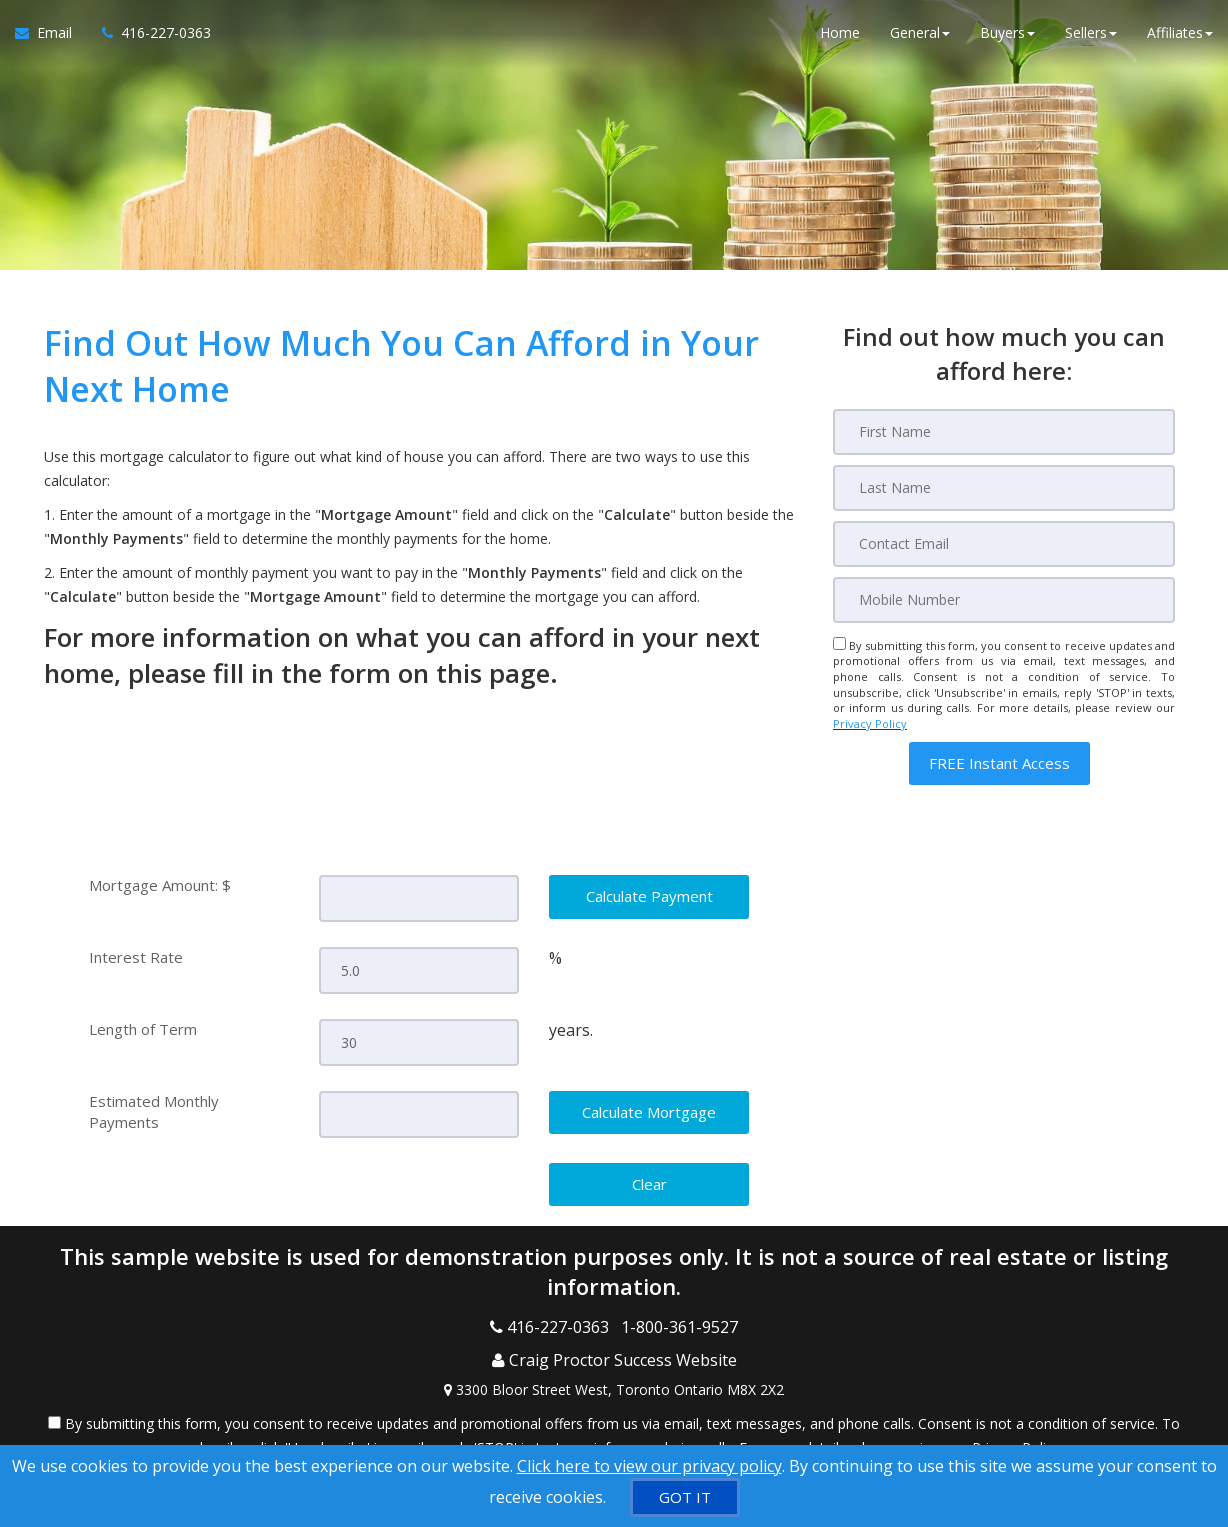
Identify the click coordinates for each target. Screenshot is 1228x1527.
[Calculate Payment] (649, 896)
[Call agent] (149, 40)
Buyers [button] (1007, 39)
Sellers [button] (1091, 39)
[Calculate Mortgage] (649, 1109)
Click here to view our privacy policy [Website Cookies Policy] (649, 1466)
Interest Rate (136, 956)
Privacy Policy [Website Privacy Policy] (870, 723)
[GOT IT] (685, 1497)
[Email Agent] (51, 40)
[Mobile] (1004, 600)
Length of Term (143, 1027)
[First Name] (1004, 432)
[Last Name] (1004, 488)
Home (840, 39)
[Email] (1004, 544)
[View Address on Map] (614, 1365)
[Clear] (649, 1180)
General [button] (920, 39)
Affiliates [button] (1180, 39)
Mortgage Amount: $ (160, 885)
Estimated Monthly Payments (154, 1108)
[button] (999, 763)
